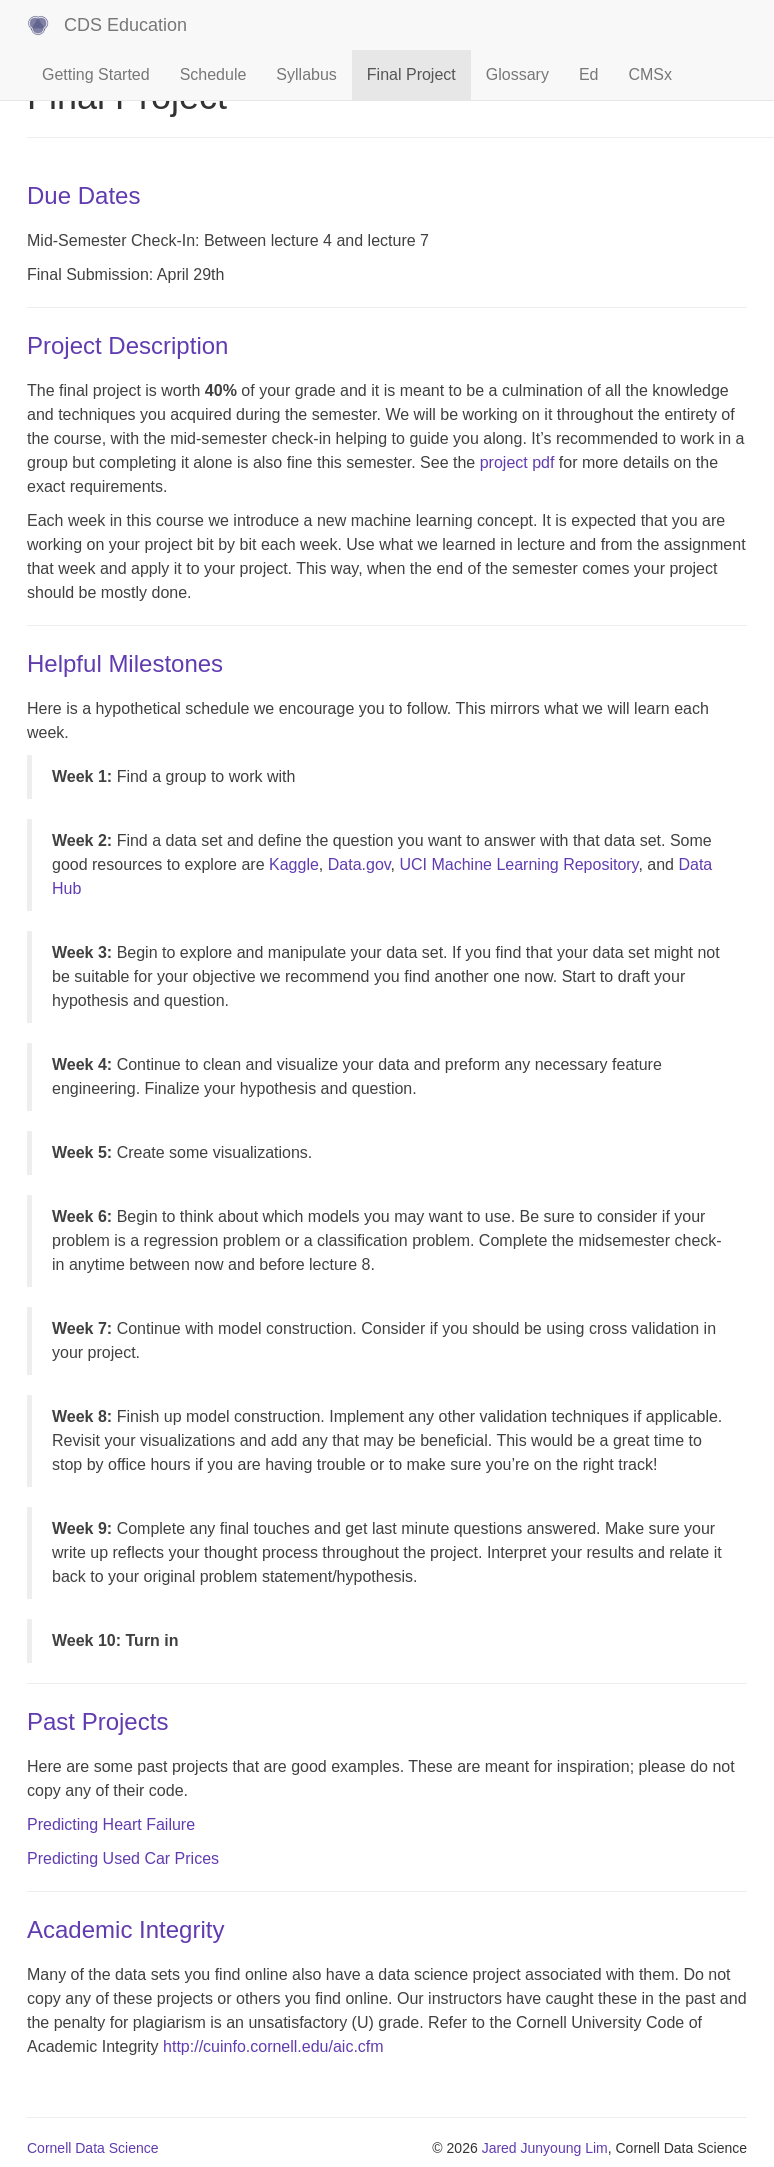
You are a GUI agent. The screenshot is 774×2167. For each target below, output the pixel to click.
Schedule (213, 74)
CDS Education (125, 25)
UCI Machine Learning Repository (518, 864)
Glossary (517, 74)
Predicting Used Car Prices (123, 1858)
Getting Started (96, 74)
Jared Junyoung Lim (545, 2148)
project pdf (517, 462)
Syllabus (306, 74)
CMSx (650, 74)
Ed (589, 74)
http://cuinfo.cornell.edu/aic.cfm (273, 2046)
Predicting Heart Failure (111, 1824)
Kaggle (294, 864)
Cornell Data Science (93, 2148)
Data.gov (359, 864)
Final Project (411, 74)
